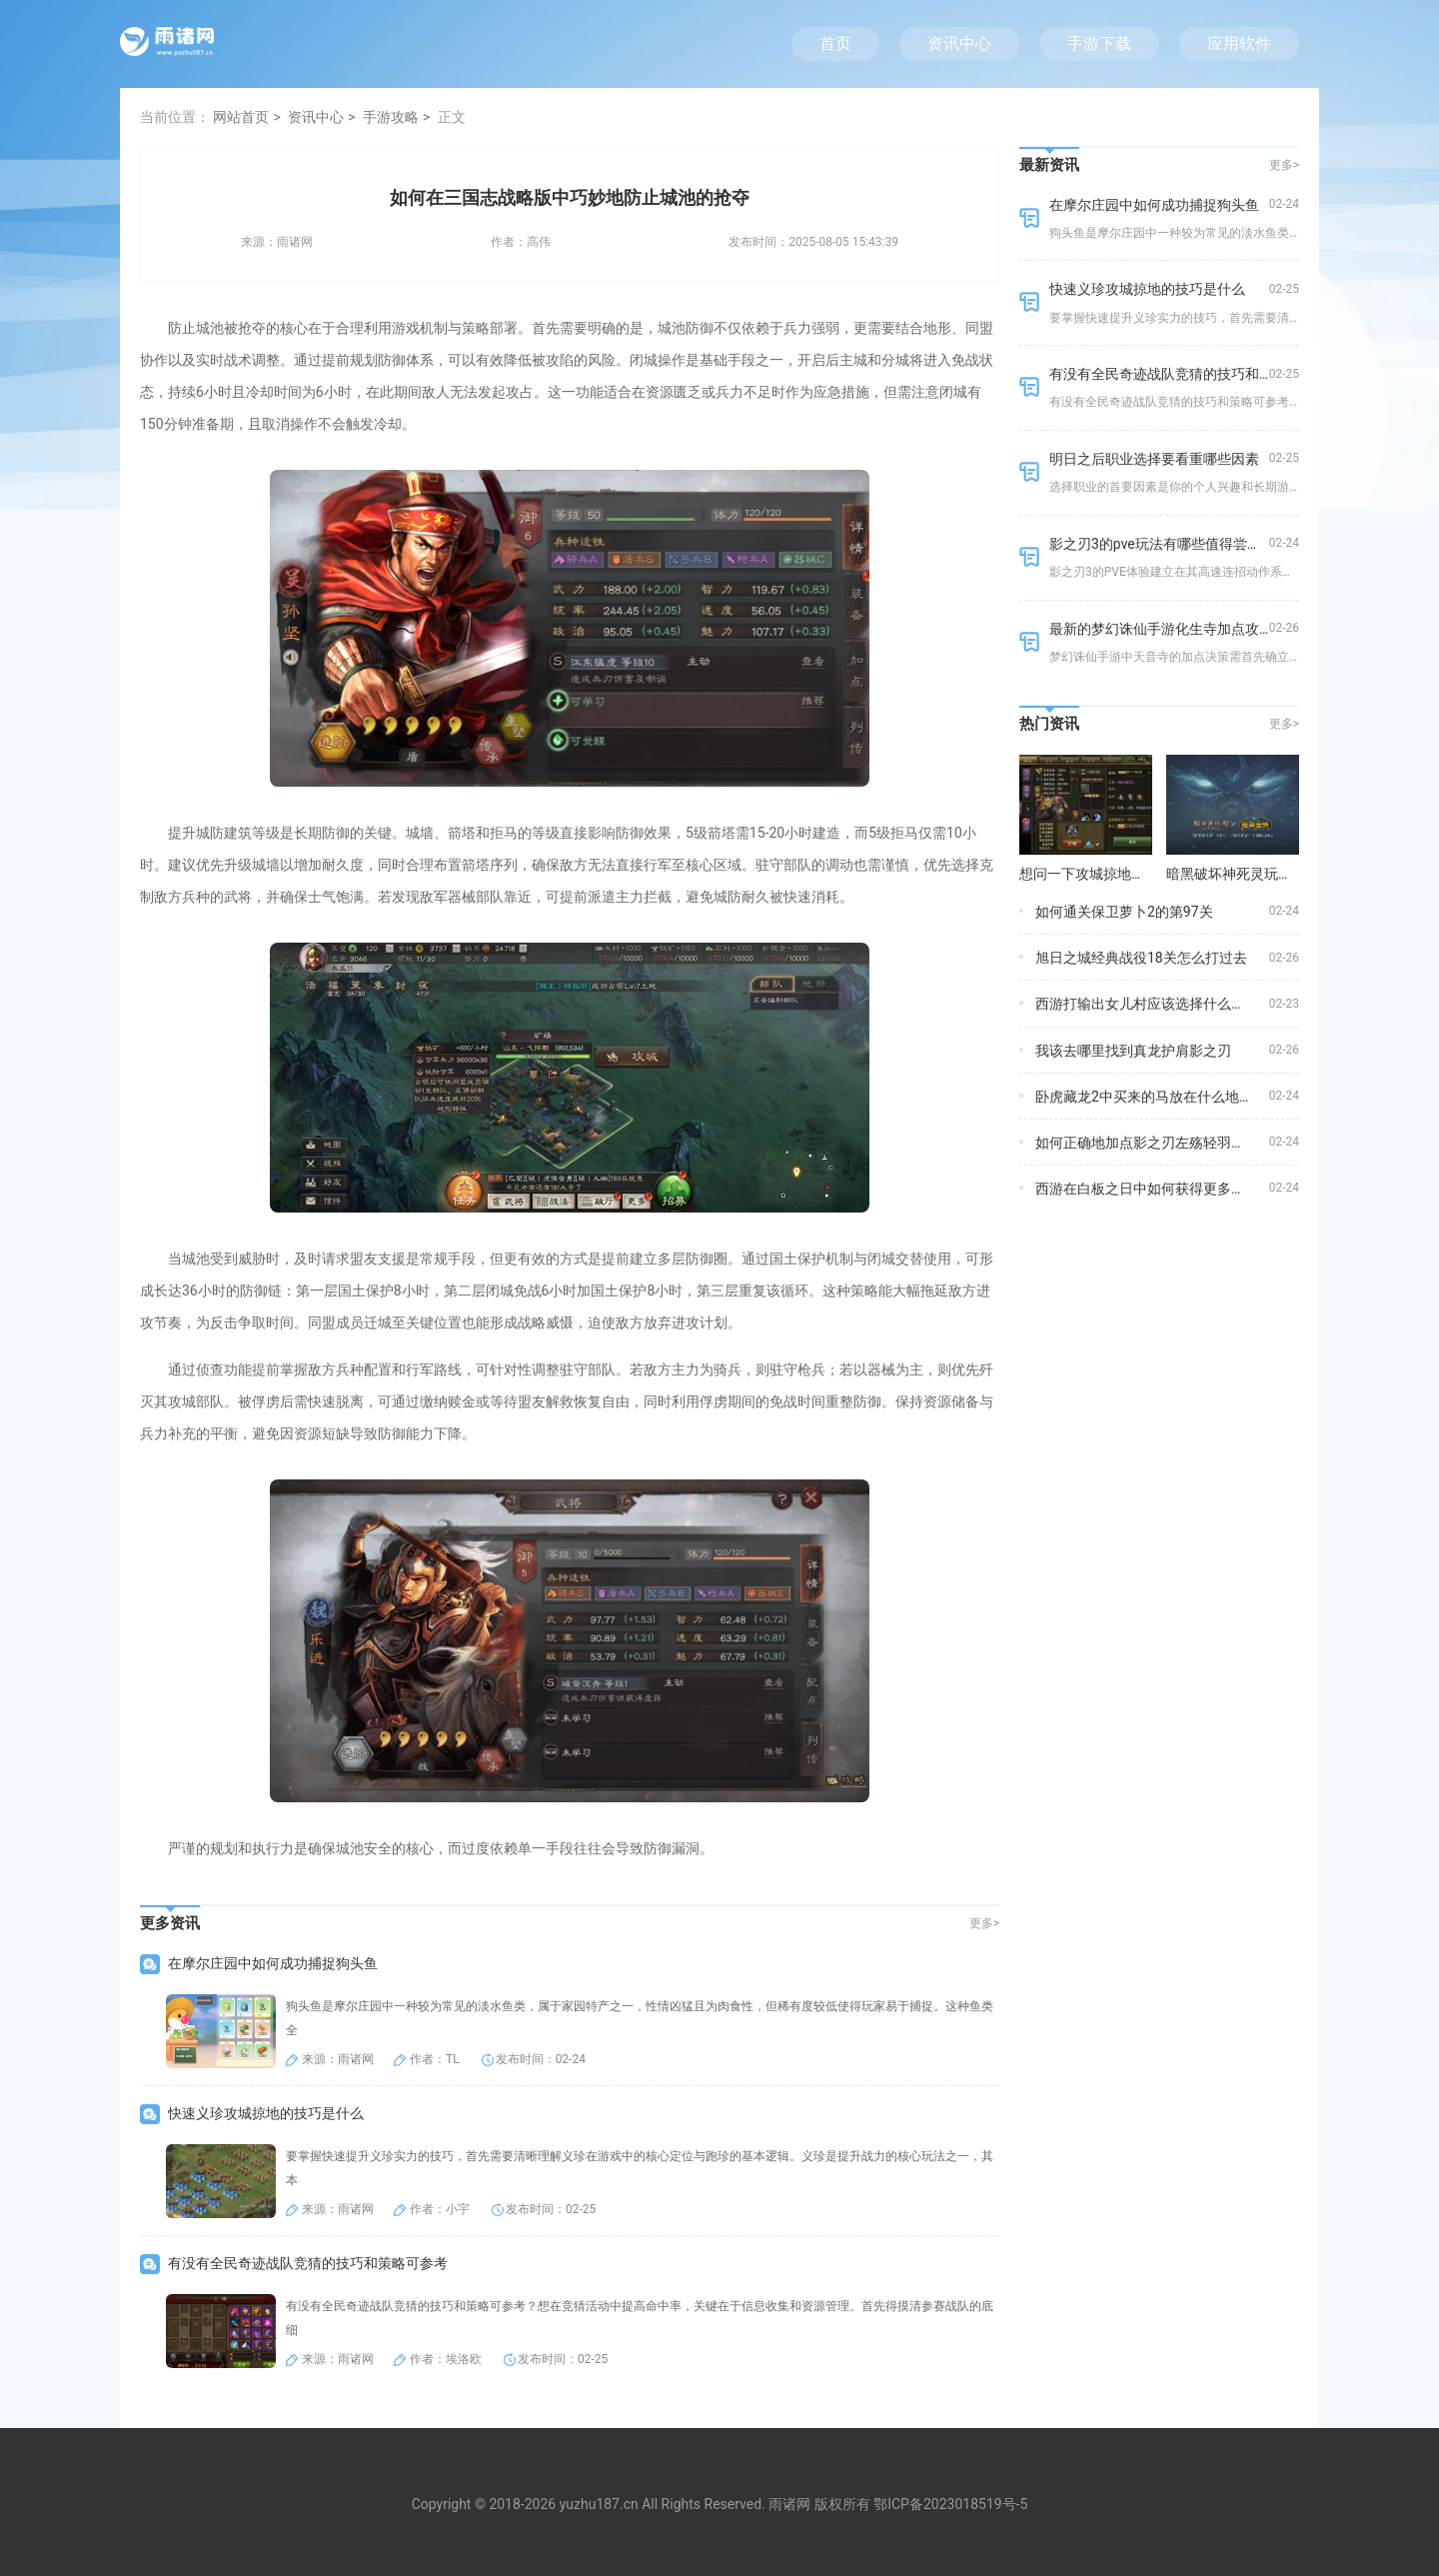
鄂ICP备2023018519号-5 (950, 2504)
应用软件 (1239, 43)
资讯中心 (959, 43)
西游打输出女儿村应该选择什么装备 (1147, 1004)
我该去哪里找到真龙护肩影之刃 (1133, 1051)
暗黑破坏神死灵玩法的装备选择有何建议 (1292, 874)
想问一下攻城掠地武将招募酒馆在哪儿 (1138, 874)
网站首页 (241, 117)
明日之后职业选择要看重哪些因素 (1154, 459)
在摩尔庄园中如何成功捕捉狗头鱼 (273, 1963)
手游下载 (1099, 43)
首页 (835, 43)
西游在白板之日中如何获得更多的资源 (1154, 1189)
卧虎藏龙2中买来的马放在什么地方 (1144, 1097)
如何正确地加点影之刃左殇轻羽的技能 (1154, 1143)
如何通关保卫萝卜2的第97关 (1124, 912)
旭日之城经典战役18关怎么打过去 (1141, 958)
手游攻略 (391, 117)
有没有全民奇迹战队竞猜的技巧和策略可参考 (308, 2263)
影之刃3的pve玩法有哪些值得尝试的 (1162, 544)
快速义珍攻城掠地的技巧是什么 (266, 2113)
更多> (984, 1923)
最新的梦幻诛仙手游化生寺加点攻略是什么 (1182, 629)
